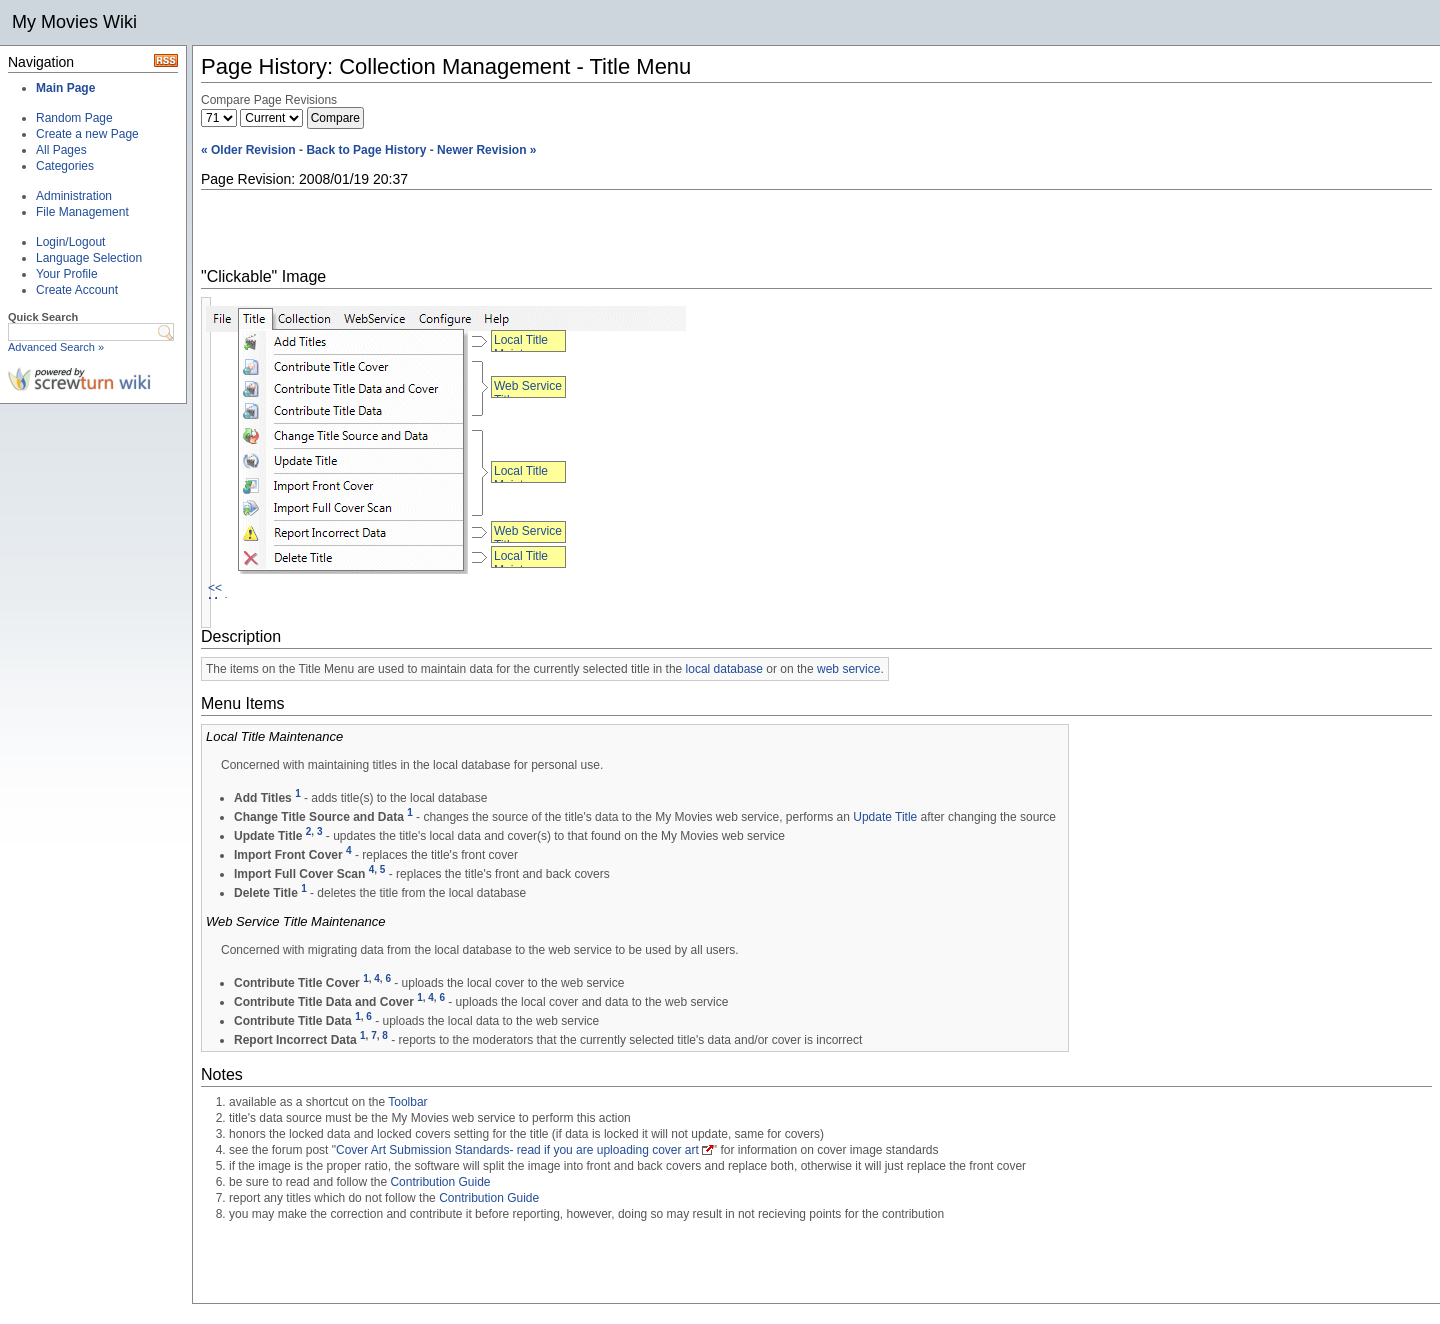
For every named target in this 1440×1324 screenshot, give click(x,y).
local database (724, 669)
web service (848, 669)
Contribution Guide (440, 1182)
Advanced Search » (56, 347)
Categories (65, 166)
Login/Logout (70, 242)
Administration (74, 196)
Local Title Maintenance (528, 347)
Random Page (74, 118)
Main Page (65, 88)
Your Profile (67, 274)
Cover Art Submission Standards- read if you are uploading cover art (517, 1150)
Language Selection (89, 258)
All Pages (61, 150)
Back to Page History (366, 150)
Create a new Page (87, 134)
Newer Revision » (486, 150)
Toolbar (407, 1102)
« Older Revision (248, 150)
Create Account (77, 290)
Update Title (885, 817)
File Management (82, 212)
